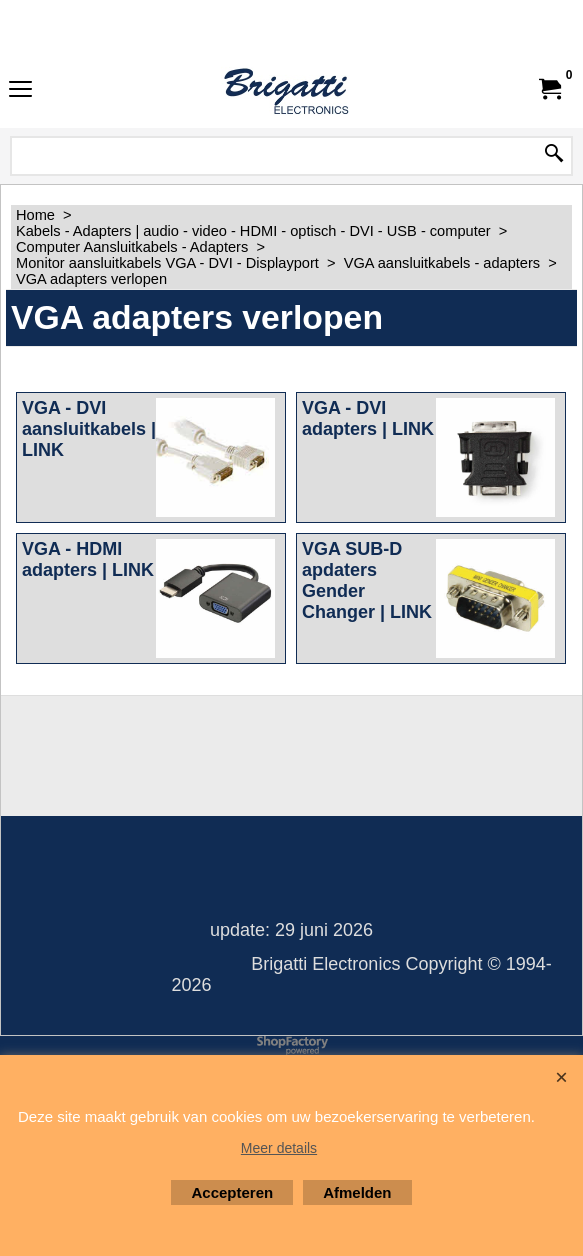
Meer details (279, 1148)
